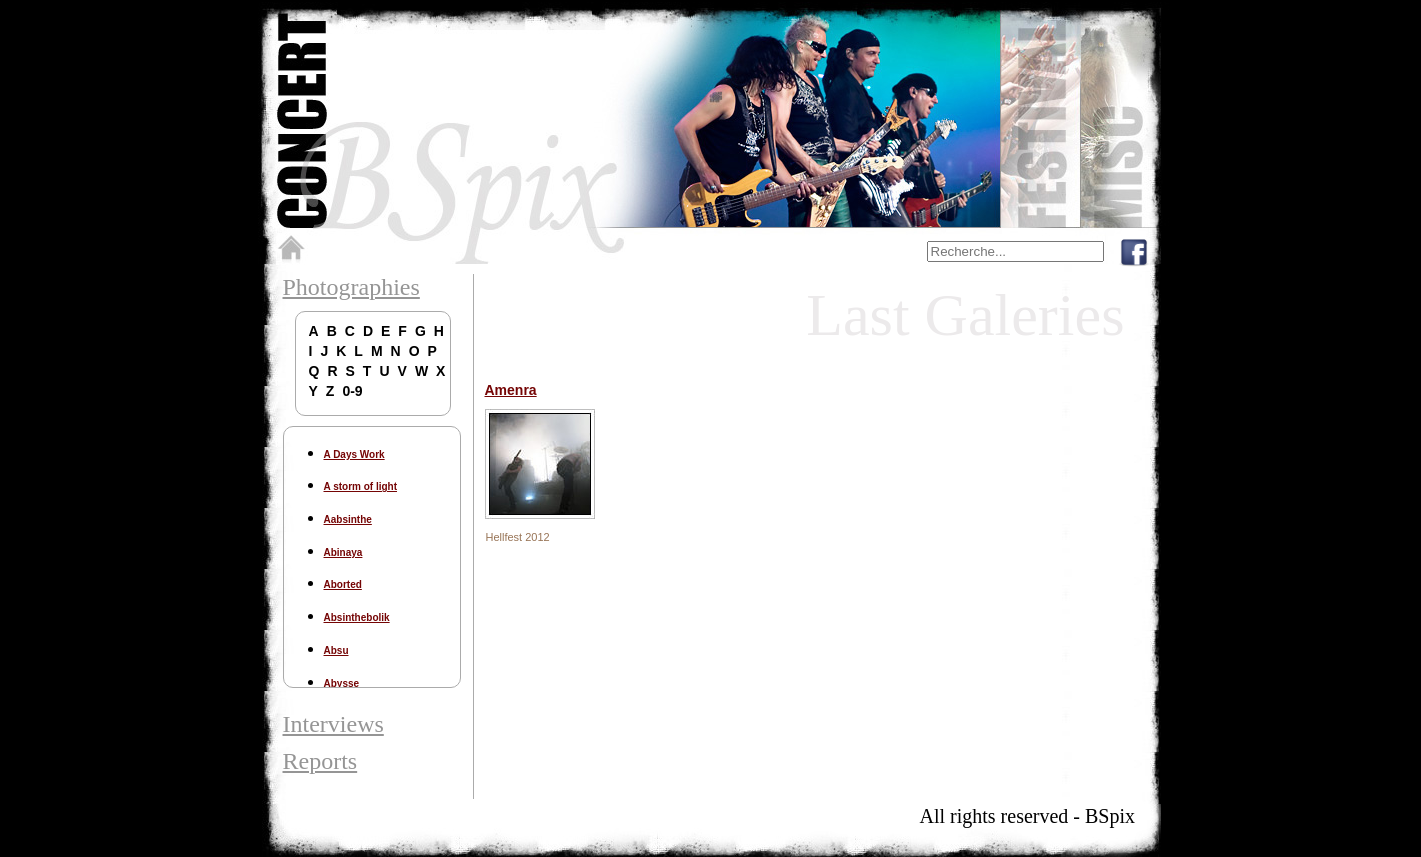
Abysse (342, 683)
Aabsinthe (348, 519)
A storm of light (361, 486)
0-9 (352, 391)
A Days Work (354, 454)
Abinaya (343, 552)
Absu (336, 650)
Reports (320, 761)
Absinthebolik (357, 617)
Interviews (333, 724)
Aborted (343, 584)
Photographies (351, 287)
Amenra (511, 390)
